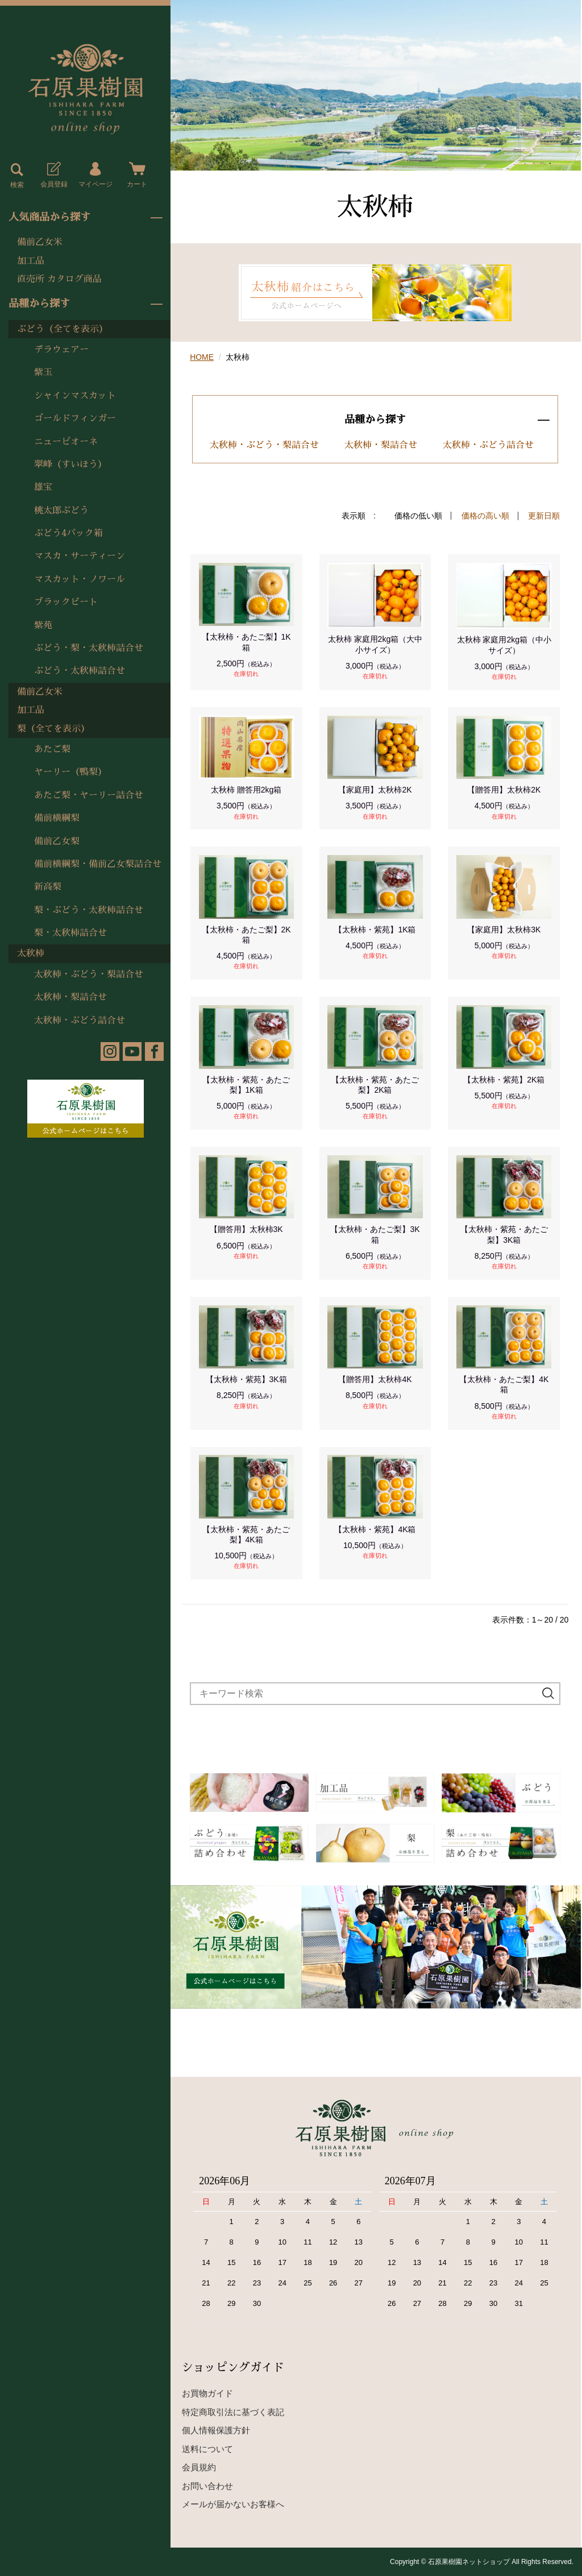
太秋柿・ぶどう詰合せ (79, 1020)
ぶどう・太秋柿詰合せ (79, 670)
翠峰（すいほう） (70, 464)
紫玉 (43, 372)
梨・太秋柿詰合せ (70, 933)
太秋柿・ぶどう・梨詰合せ (88, 974)
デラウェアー (61, 349)
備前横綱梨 (57, 818)
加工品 (30, 261)
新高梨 (47, 886)
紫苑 (43, 625)
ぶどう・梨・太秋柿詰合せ (88, 648)
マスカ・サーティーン (79, 556)
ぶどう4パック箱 (68, 533)
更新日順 (544, 515)
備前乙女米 (40, 242)
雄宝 (43, 487)
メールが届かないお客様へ (233, 2504)
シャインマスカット (75, 395)
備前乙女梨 (57, 841)
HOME (202, 357)
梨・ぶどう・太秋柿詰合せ (88, 910)
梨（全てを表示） (53, 728)
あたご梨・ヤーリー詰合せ (88, 795)
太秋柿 (30, 953)
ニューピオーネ (66, 441)
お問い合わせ (207, 2486)
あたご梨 (52, 749)
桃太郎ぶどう (61, 510)
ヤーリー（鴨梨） (70, 772)
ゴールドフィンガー (75, 418)
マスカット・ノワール (79, 579)
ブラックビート (66, 602)
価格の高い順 (485, 515)
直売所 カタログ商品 (59, 279)
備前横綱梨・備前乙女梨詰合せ (97, 864)
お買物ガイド (207, 2393)
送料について (207, 2449)
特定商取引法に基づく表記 (233, 2412)
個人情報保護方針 (216, 2430)
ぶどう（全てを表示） (62, 329)
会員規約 (199, 2467)
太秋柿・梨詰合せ (70, 997)
